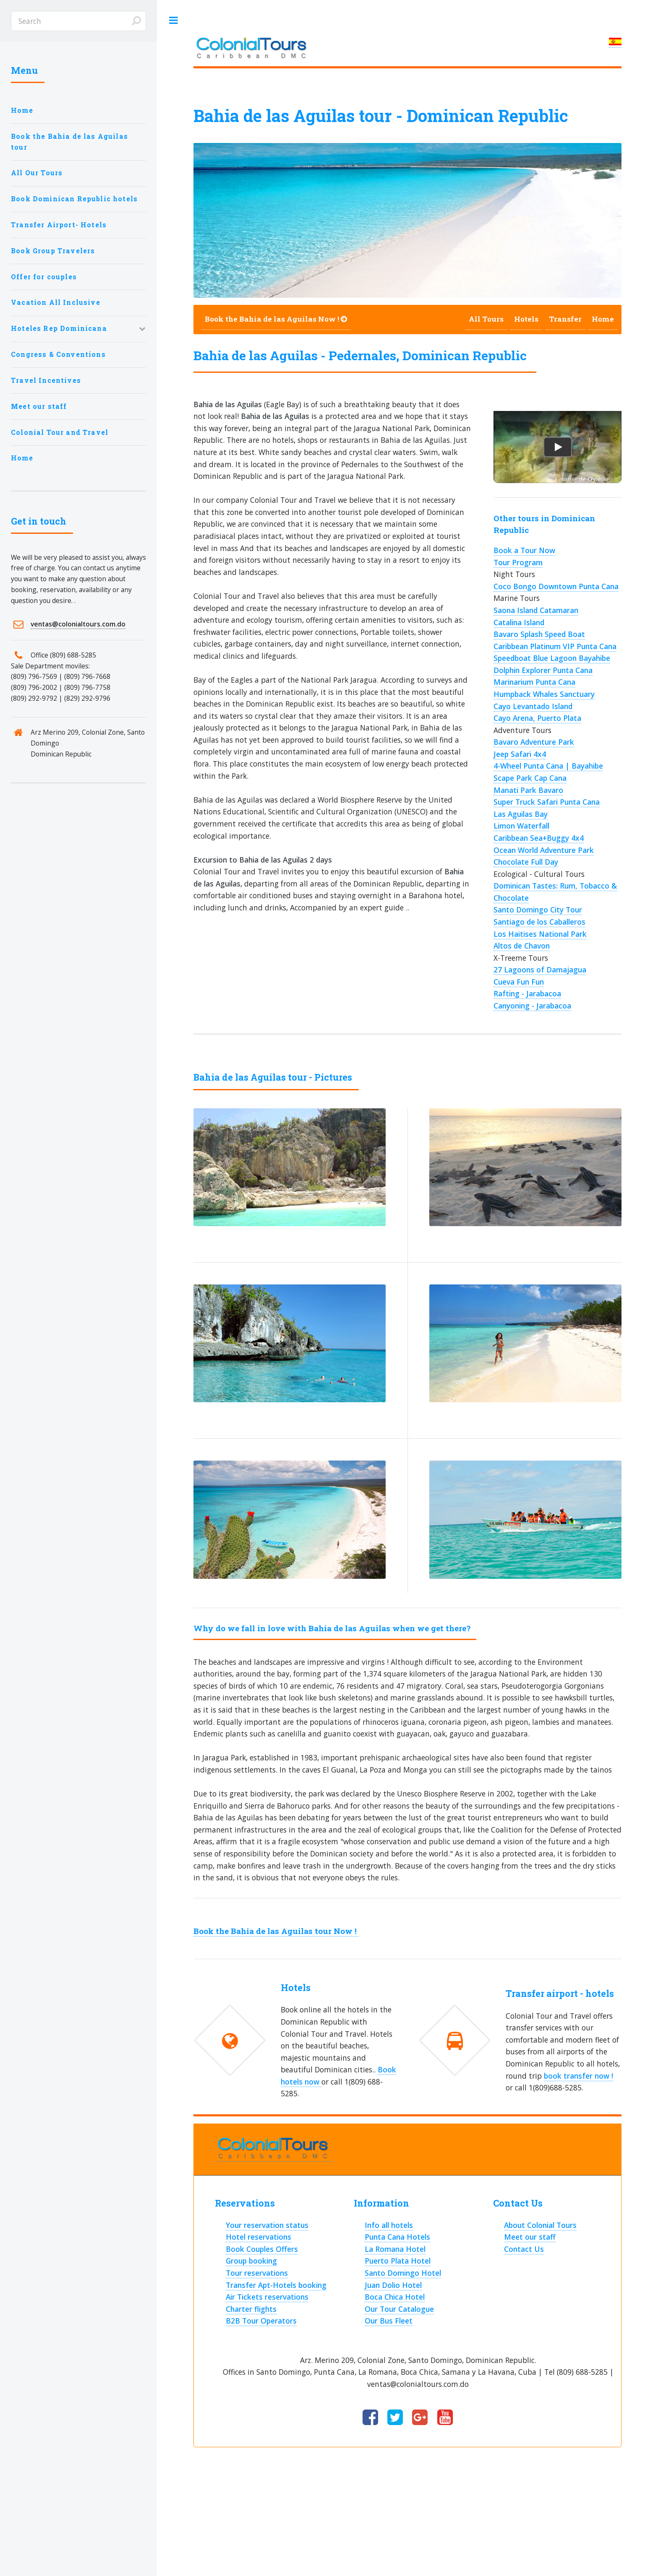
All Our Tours (37, 173)
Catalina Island (519, 622)
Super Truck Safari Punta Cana (547, 802)
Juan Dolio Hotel (393, 2285)
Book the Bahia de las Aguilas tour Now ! (276, 1931)
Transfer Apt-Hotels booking (276, 2285)
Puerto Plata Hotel (398, 2261)
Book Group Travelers (53, 251)
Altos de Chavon (522, 946)
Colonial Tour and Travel (59, 432)
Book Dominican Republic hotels (74, 199)
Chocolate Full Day (526, 862)
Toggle (173, 20)
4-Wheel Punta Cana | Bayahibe (548, 766)
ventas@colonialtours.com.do (78, 624)
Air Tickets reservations (267, 2297)
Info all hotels (389, 2225)
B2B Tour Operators (261, 2321)
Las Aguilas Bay (521, 814)
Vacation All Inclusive (55, 302)
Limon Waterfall (521, 826)
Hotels (526, 319)
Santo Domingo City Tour (538, 910)
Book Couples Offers (262, 2249)
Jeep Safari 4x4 (520, 754)
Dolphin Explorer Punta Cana (543, 670)
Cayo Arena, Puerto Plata (537, 718)
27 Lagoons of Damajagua (540, 969)
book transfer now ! (578, 2076)
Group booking (251, 2261)
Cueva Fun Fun (519, 982)
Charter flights (251, 2309)
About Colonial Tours (540, 2225)
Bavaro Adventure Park (534, 742)
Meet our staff (39, 406)
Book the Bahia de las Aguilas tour (69, 141)
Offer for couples (44, 277)
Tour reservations (257, 2273)
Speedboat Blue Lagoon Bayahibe (552, 658)
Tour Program (518, 562)
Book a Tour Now (524, 550)
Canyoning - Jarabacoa (532, 1006)
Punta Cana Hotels (397, 2237)
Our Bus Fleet (389, 2321)
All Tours (486, 319)
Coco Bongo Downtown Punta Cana (556, 586)
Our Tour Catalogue (399, 2309)
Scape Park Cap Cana (530, 778)
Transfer (565, 319)
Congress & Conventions (58, 354)
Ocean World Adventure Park (544, 850)
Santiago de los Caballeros (539, 922)
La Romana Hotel (395, 2249)
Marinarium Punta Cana (534, 682)
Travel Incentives (46, 380)
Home (22, 110)
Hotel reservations (258, 2237)
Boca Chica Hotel (395, 2297)
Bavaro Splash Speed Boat (539, 634)
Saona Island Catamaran (536, 610)
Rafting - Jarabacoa (527, 993)
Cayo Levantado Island (533, 706)
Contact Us (524, 2249)
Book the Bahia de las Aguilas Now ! (276, 319)
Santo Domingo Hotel (403, 2273)
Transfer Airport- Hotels (59, 225)
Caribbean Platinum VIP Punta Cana (555, 646)
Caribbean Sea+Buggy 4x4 (539, 838)
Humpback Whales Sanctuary (544, 694)
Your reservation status (267, 2225)
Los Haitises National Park (540, 934)
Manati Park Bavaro (528, 790)
